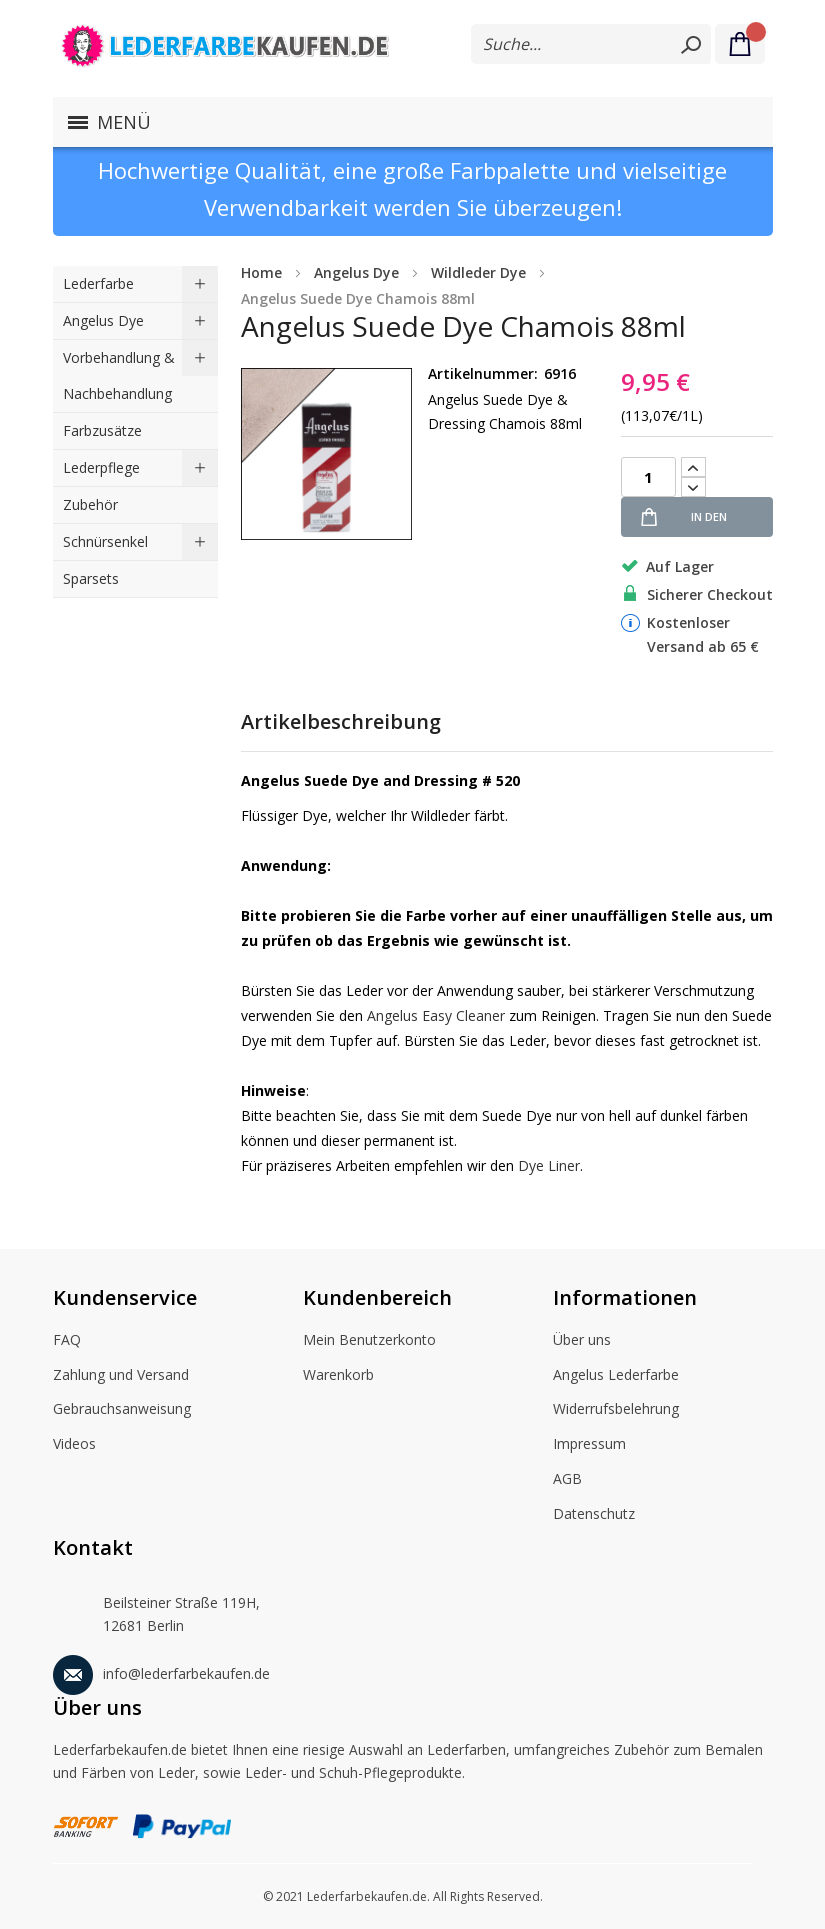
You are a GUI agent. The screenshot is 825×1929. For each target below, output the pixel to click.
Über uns (582, 1341)
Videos (74, 1445)
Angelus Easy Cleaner (436, 1015)
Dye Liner (549, 1165)
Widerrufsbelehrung (616, 1410)
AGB (567, 1480)
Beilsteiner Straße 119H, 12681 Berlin (156, 1610)
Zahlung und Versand (121, 1376)
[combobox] (591, 44)
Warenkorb (338, 1376)
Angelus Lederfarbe (616, 1376)
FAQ (67, 1341)
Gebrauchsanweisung (122, 1410)
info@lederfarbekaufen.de (161, 1670)
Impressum (589, 1445)
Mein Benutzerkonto (369, 1341)
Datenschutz (594, 1515)
